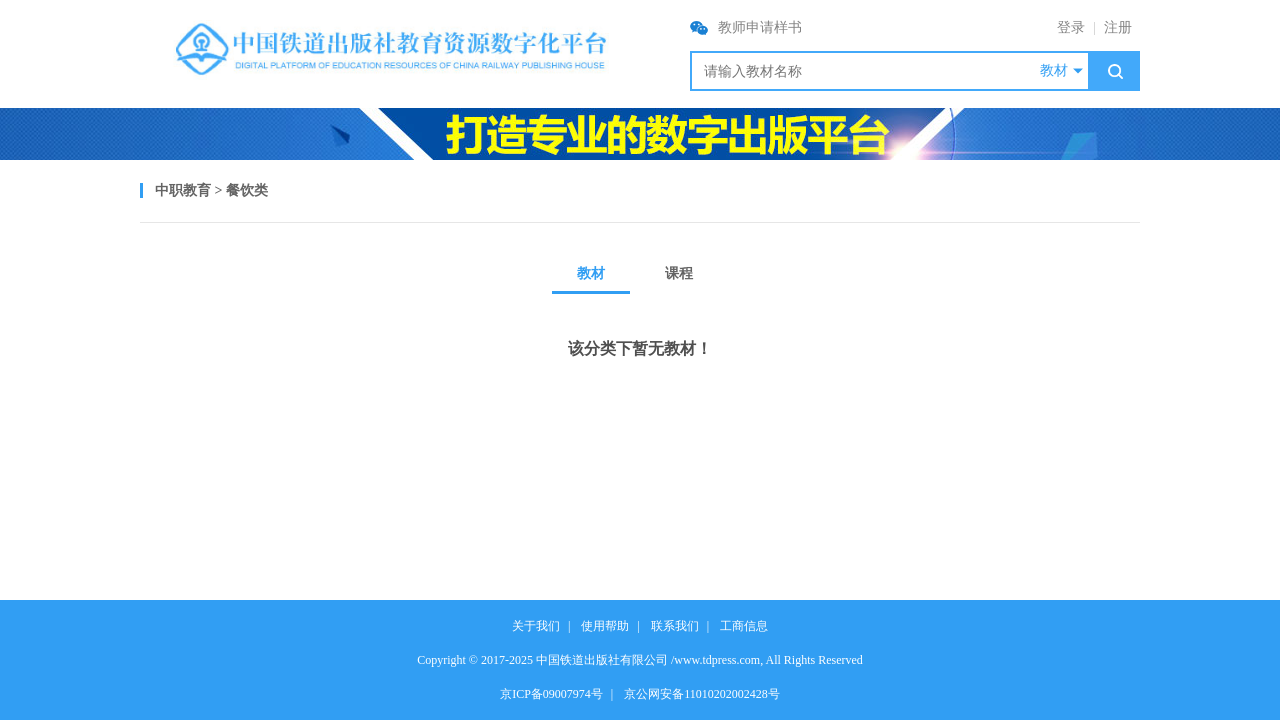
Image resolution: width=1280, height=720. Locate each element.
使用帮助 (605, 626)
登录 (1071, 27)
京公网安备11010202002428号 (702, 694)
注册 (1118, 27)
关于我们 (536, 626)
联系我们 (675, 626)
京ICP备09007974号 (551, 694)
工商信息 (744, 626)
